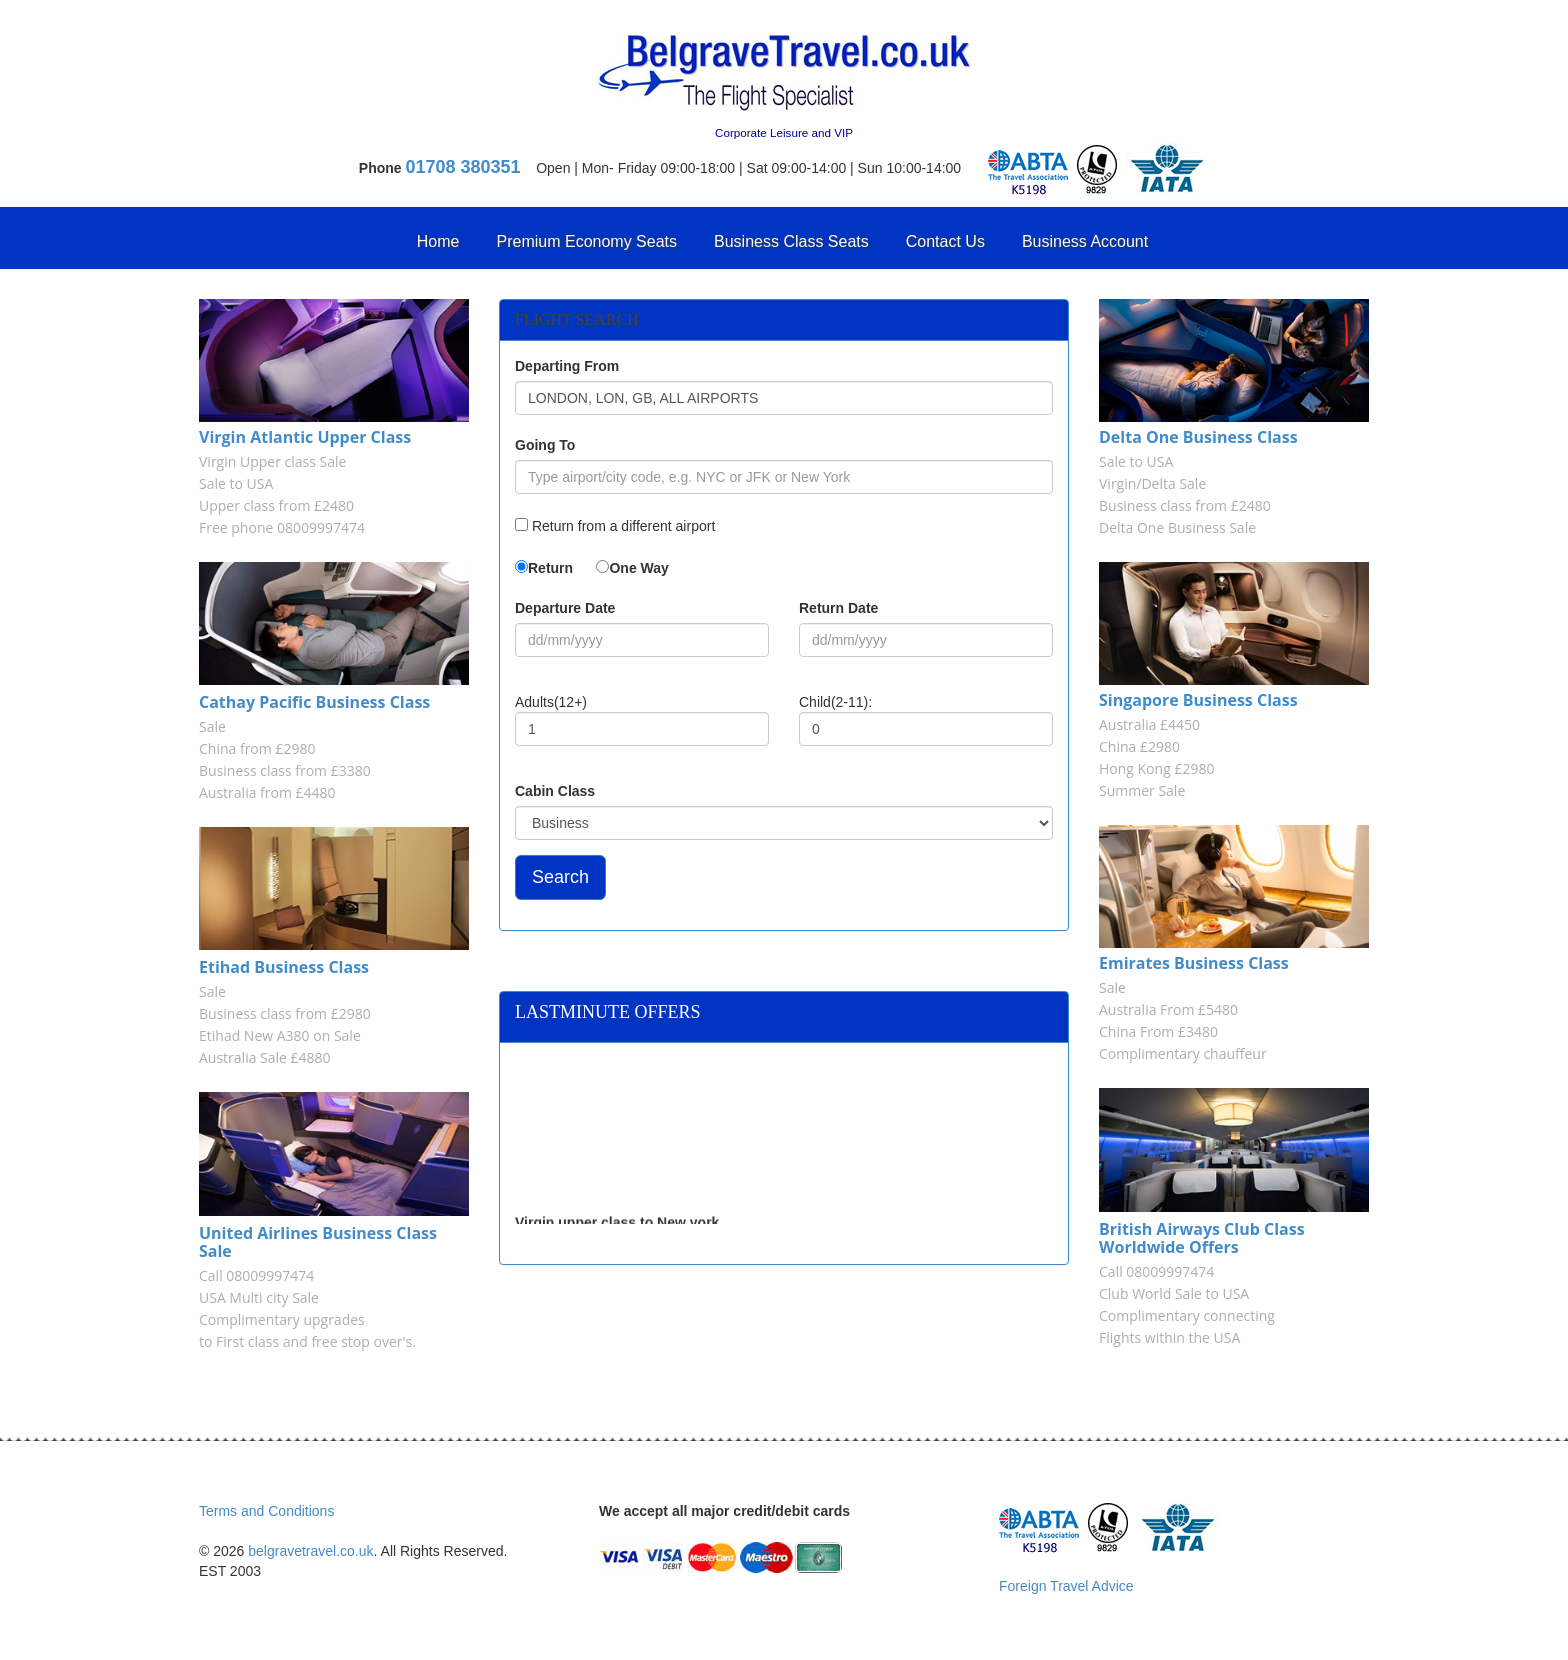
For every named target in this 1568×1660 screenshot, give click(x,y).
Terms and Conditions (266, 1511)
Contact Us (945, 241)
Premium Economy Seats (587, 241)
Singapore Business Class (1198, 700)
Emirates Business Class (1194, 963)
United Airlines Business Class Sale (318, 1242)
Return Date (838, 608)
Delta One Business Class (1198, 437)
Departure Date (565, 608)
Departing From (567, 366)
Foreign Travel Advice (1066, 1586)
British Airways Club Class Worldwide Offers (1202, 1238)
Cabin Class (555, 791)
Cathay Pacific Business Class (314, 702)
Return (550, 568)
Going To (545, 445)
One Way (638, 568)
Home (438, 241)
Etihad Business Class (284, 967)
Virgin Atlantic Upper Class (305, 437)
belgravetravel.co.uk (310, 1551)
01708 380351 (463, 167)
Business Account (1085, 241)
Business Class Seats (791, 241)
